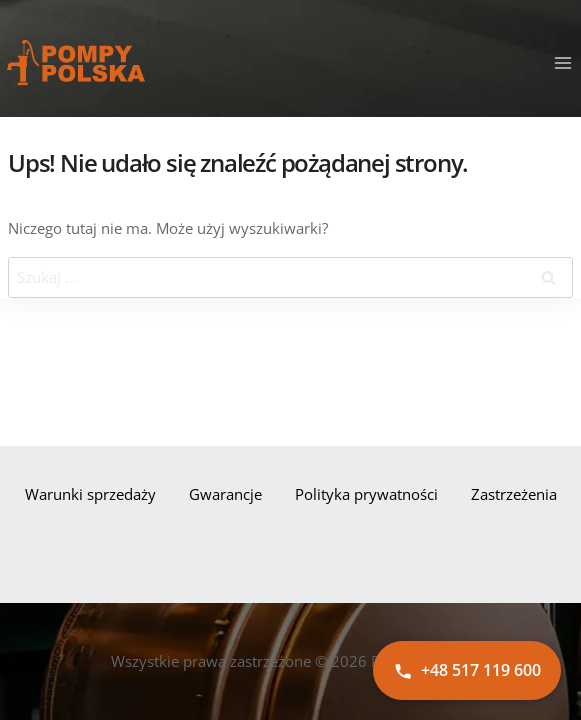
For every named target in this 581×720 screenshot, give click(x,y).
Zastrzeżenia (514, 494)
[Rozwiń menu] (562, 62)
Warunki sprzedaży (90, 494)
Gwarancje (225, 494)
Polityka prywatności (366, 494)
